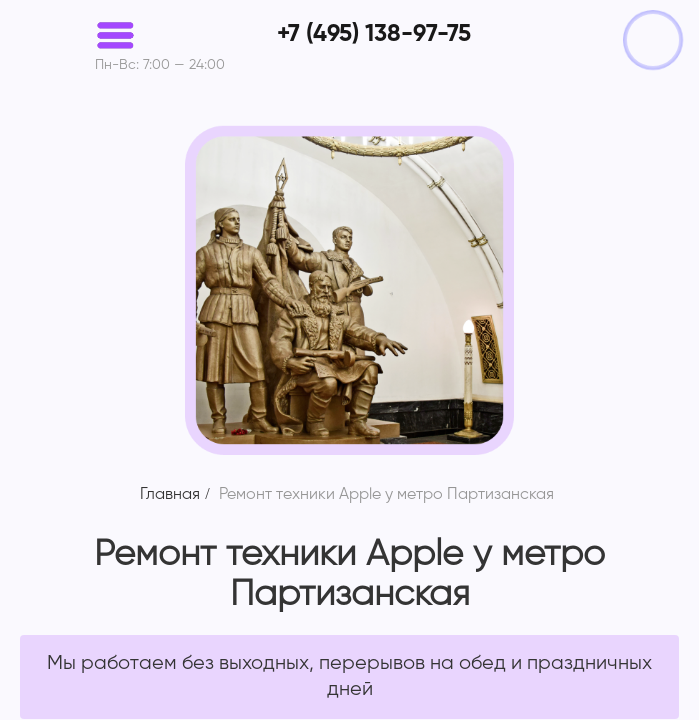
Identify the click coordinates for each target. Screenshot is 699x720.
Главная (170, 495)
